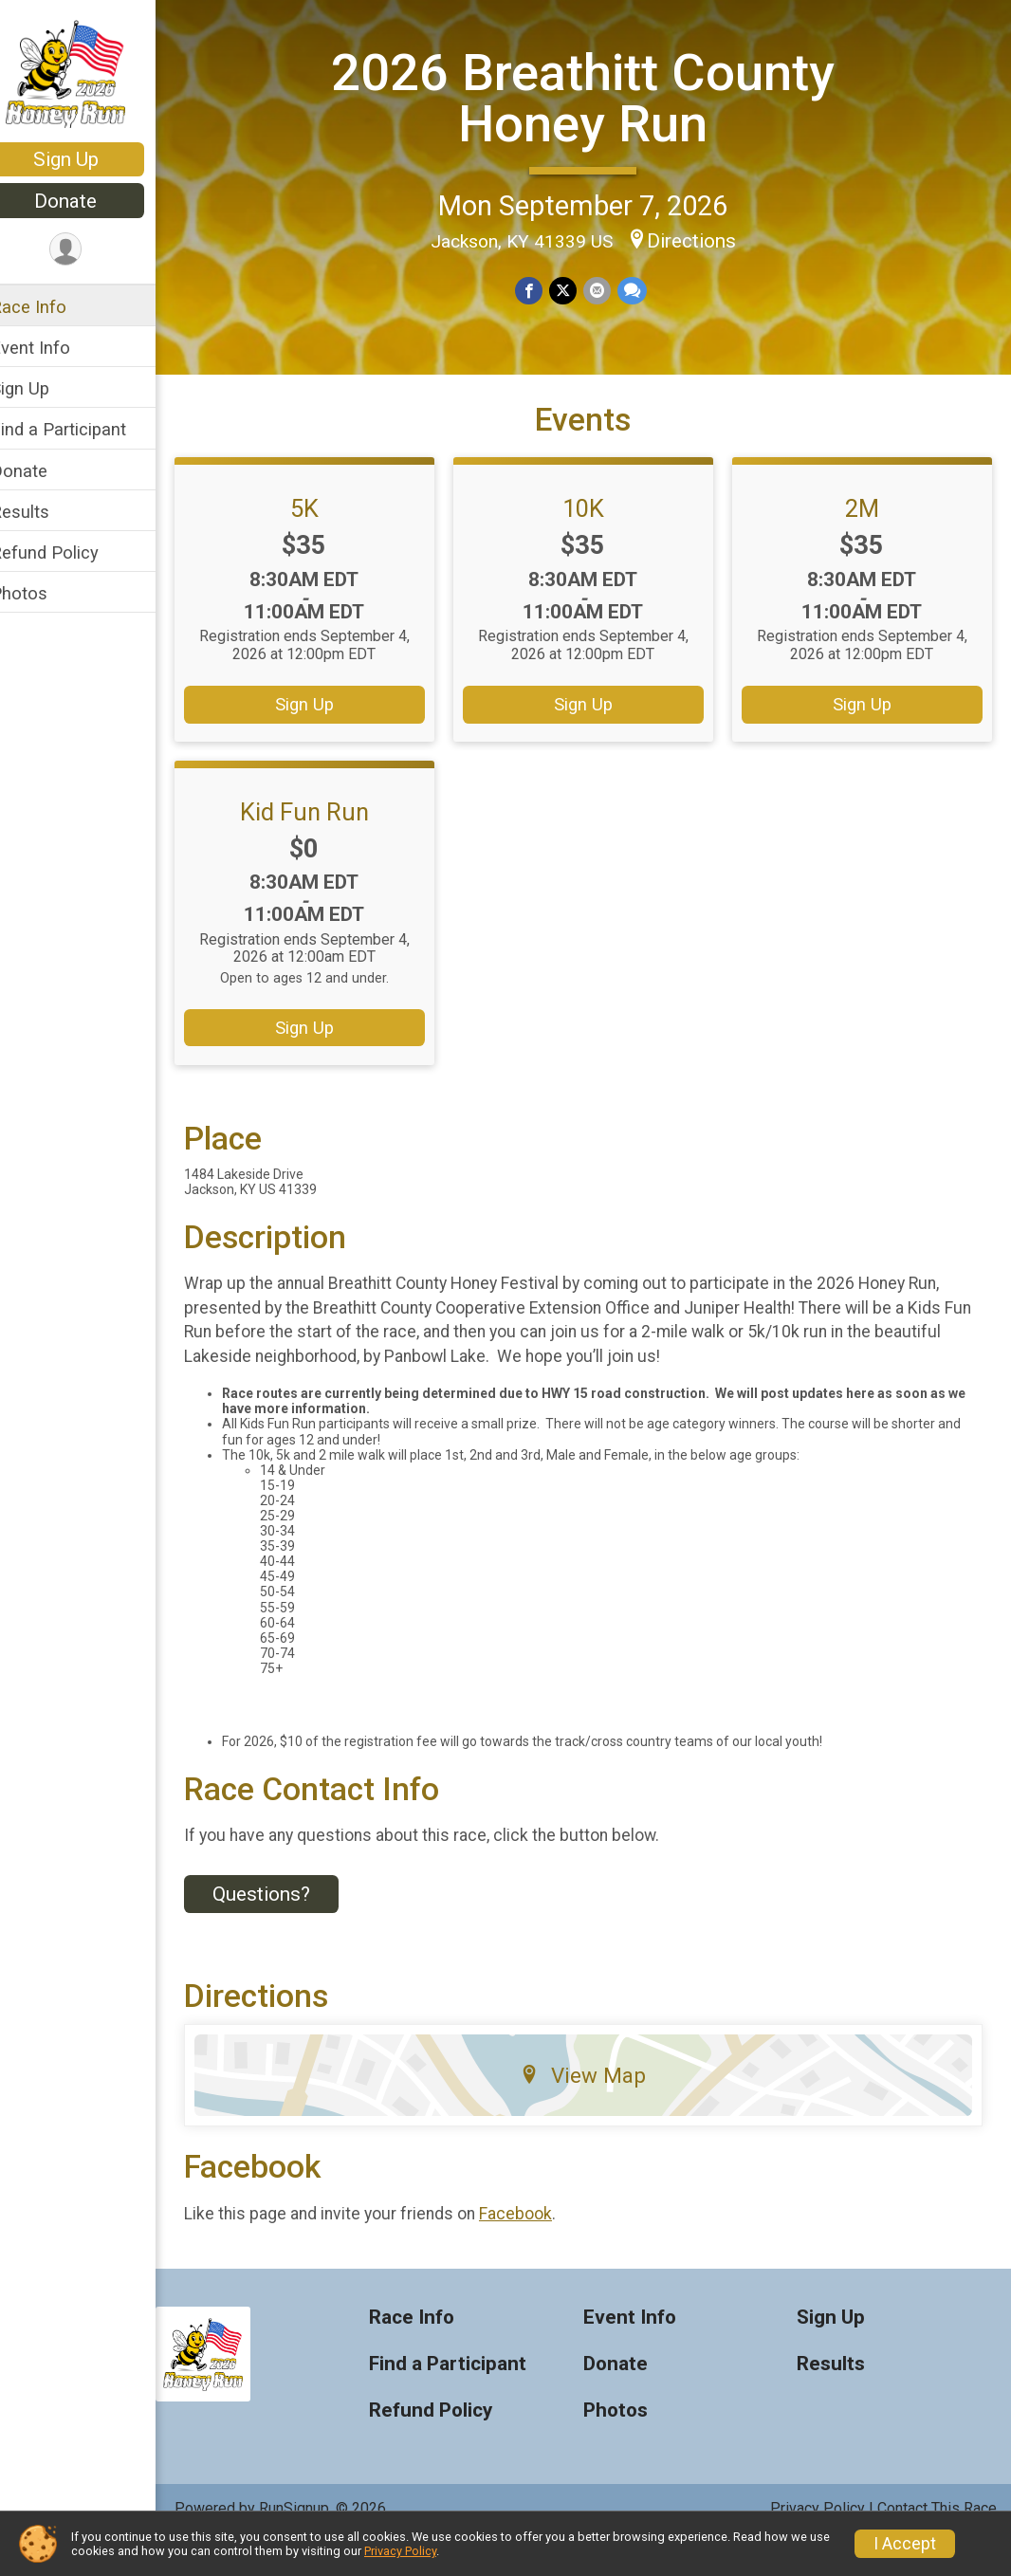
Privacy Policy (400, 2551)
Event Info (55, 348)
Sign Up (90, 159)
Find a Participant (83, 429)
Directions (703, 240)
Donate (90, 201)
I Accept (904, 2543)
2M (866, 541)
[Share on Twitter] (575, 290)
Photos (43, 593)
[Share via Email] (608, 290)
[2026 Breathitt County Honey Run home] (90, 73)
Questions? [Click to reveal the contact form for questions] (286, 1927)
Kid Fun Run (325, 844)
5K (325, 541)
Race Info (53, 307)
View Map (596, 2108)
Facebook (540, 2246)
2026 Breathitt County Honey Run (595, 96)
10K (595, 541)
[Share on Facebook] (542, 290)
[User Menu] (90, 249)
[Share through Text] (642, 290)
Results (44, 512)
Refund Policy (69, 552)
